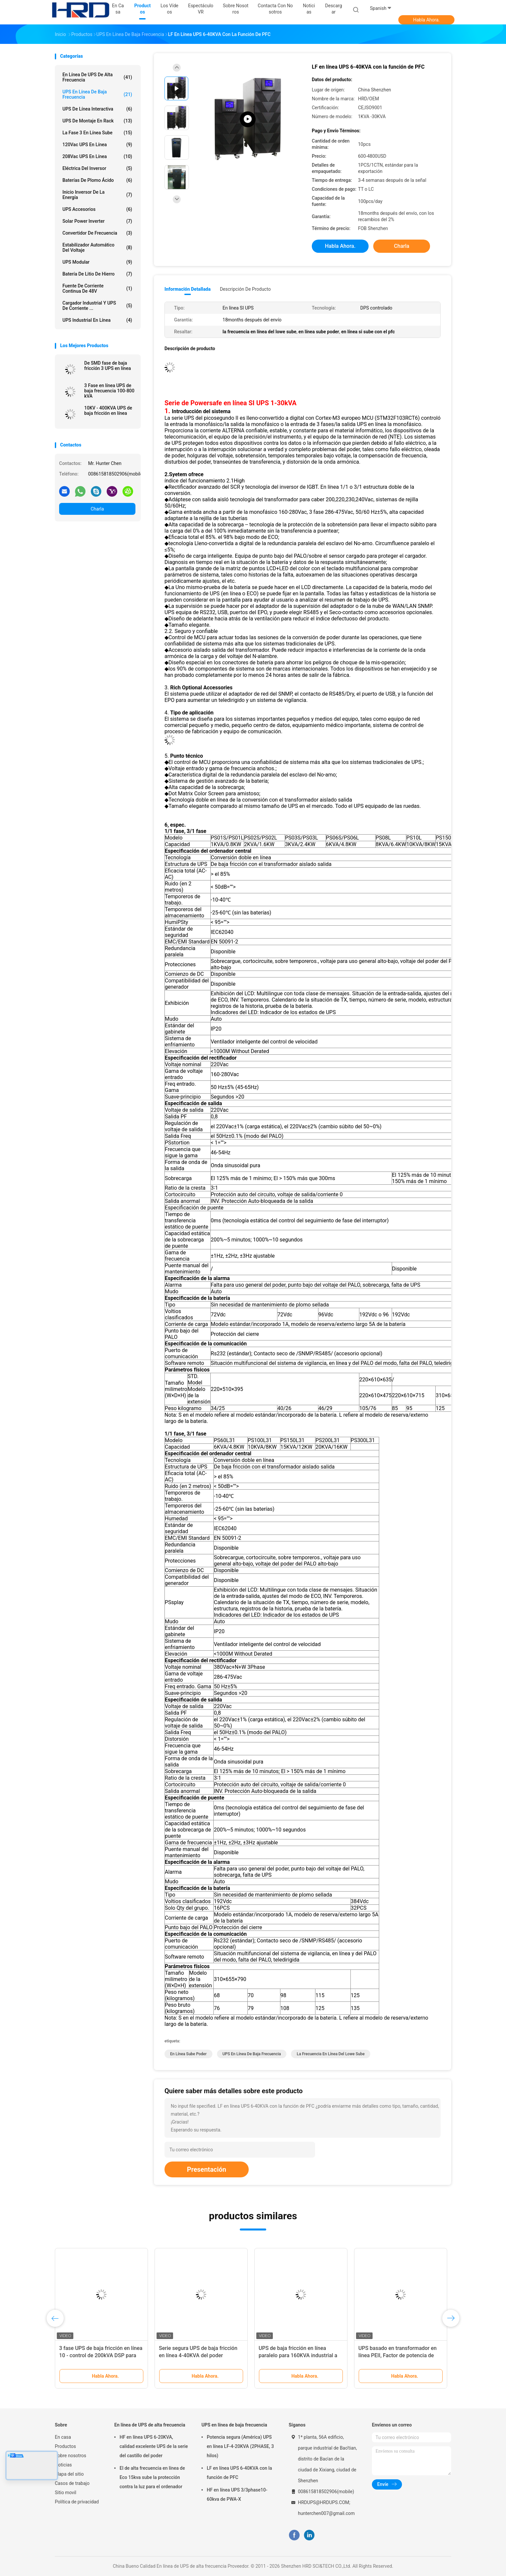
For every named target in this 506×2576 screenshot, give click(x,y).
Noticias (63, 2464)
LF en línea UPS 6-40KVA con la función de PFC (239, 2472)
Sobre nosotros (70, 2455)
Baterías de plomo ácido (97, 180)
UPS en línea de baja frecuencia (97, 94)
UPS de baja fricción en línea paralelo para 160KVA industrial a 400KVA (298, 2355)
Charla (97, 509)
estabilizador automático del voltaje (97, 247)
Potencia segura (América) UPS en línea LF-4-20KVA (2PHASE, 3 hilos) (240, 2446)
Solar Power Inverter (97, 221)
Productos (65, 2446)
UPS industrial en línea (97, 320)
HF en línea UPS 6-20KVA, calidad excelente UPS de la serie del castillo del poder (154, 2446)
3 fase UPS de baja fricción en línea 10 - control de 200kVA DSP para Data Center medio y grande (100, 2355)
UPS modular (97, 262)
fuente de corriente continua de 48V (97, 288)
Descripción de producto (245, 289)
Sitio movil (65, 2492)
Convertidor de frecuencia (97, 233)
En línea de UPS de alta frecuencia (97, 77)
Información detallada (187, 289)
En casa (63, 2437)
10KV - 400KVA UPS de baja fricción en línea (108, 410)
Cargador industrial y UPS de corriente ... (97, 305)
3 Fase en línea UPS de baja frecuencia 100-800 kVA (109, 391)
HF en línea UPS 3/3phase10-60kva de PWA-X (237, 2494)
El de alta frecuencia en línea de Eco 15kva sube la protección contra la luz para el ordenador (152, 2477)
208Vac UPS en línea (97, 156)
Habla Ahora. (426, 19)
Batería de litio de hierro (97, 274)
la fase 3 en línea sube (97, 132)
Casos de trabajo (72, 2483)
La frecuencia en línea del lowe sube (330, 2054)
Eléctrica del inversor (97, 168)
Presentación (206, 2169)
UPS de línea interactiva (97, 109)
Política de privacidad (77, 2501)
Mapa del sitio (69, 2474)
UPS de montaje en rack (97, 120)
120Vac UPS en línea (97, 144)
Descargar (333, 9)
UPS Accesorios (97, 209)
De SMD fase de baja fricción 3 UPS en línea (107, 365)
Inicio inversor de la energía (97, 194)
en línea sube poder (188, 2054)
